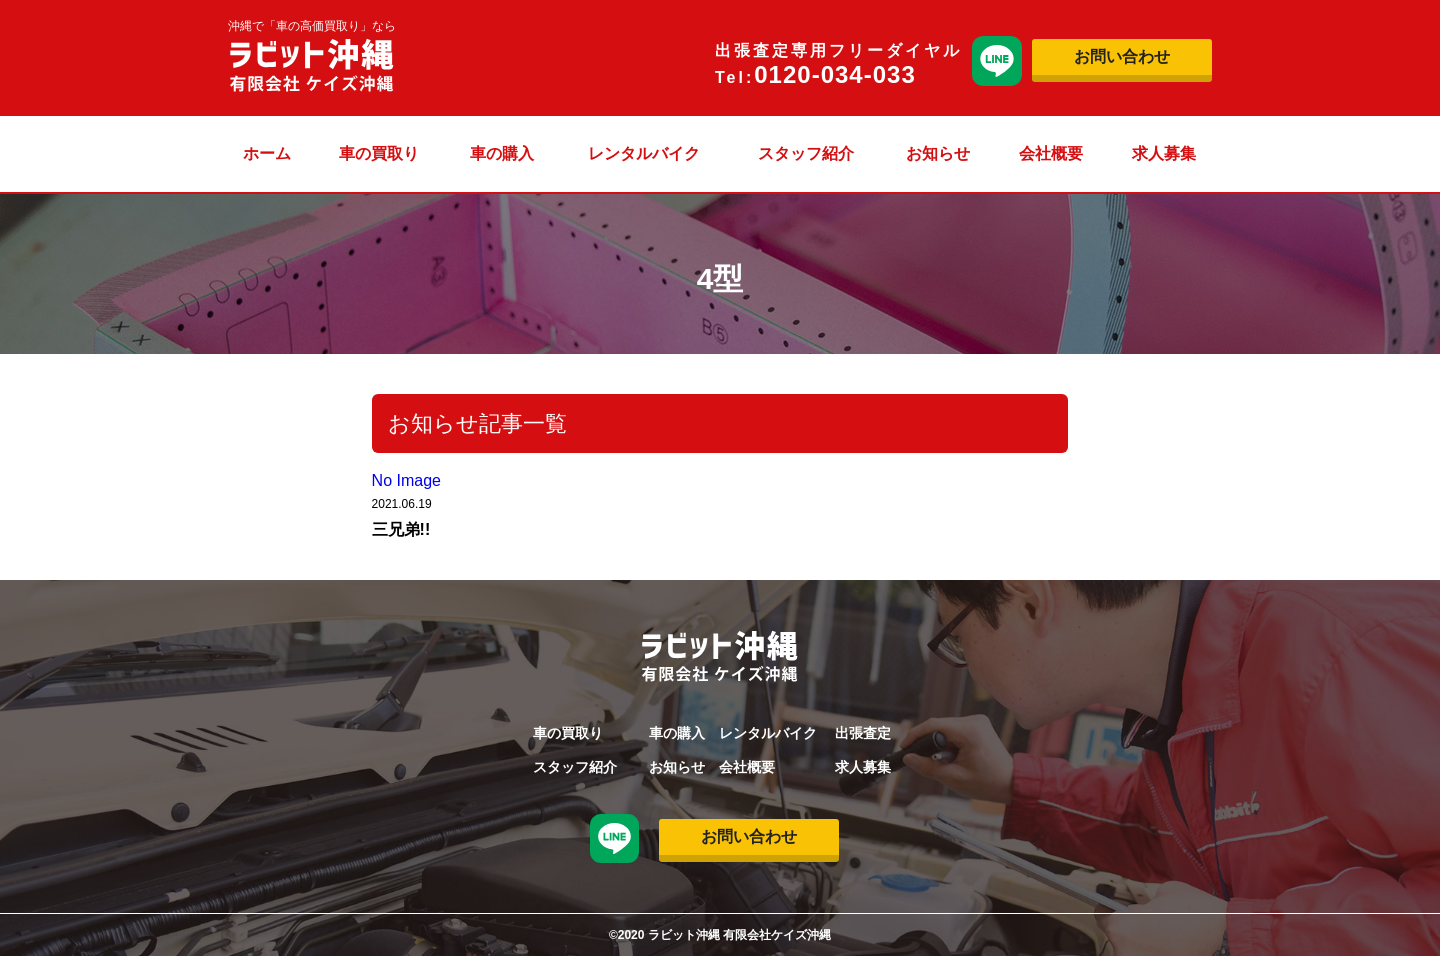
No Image (406, 480)
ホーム (267, 153)
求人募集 (1164, 153)
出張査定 (863, 733)
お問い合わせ (1122, 56)
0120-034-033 (834, 74)
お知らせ (938, 153)
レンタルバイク (644, 153)
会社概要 (1051, 153)
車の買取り (379, 153)
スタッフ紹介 (806, 153)
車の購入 (502, 153)
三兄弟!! (401, 529)
